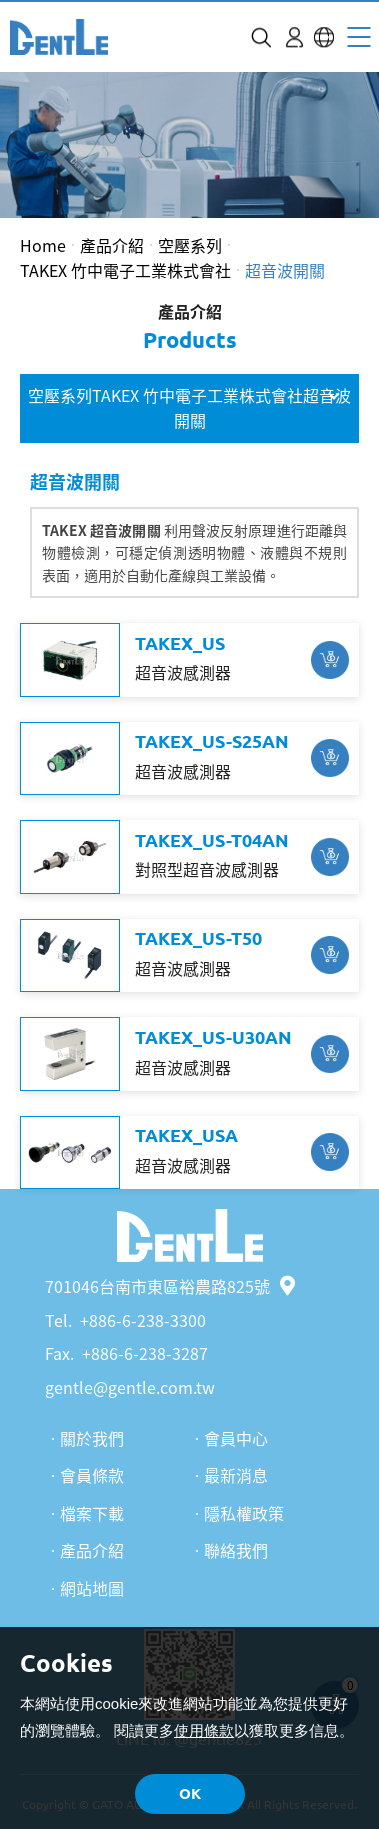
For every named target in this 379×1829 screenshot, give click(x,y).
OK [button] (190, 1793)
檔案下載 (92, 1513)
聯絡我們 (236, 1550)
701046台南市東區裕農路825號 (170, 1286)
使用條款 (204, 1730)
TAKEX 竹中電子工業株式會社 (125, 270)
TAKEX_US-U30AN (213, 1037)
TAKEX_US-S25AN (212, 741)
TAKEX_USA (186, 1135)
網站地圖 (92, 1588)
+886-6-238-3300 (143, 1320)
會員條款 (92, 1475)
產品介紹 (112, 245)
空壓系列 (190, 245)
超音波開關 (285, 270)
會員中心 (236, 1438)
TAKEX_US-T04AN (212, 840)
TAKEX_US (180, 643)
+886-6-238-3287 (145, 1353)
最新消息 (236, 1475)
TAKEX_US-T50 (198, 938)
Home (43, 245)
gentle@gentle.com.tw (130, 1387)
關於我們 (92, 1438)
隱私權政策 (244, 1513)
